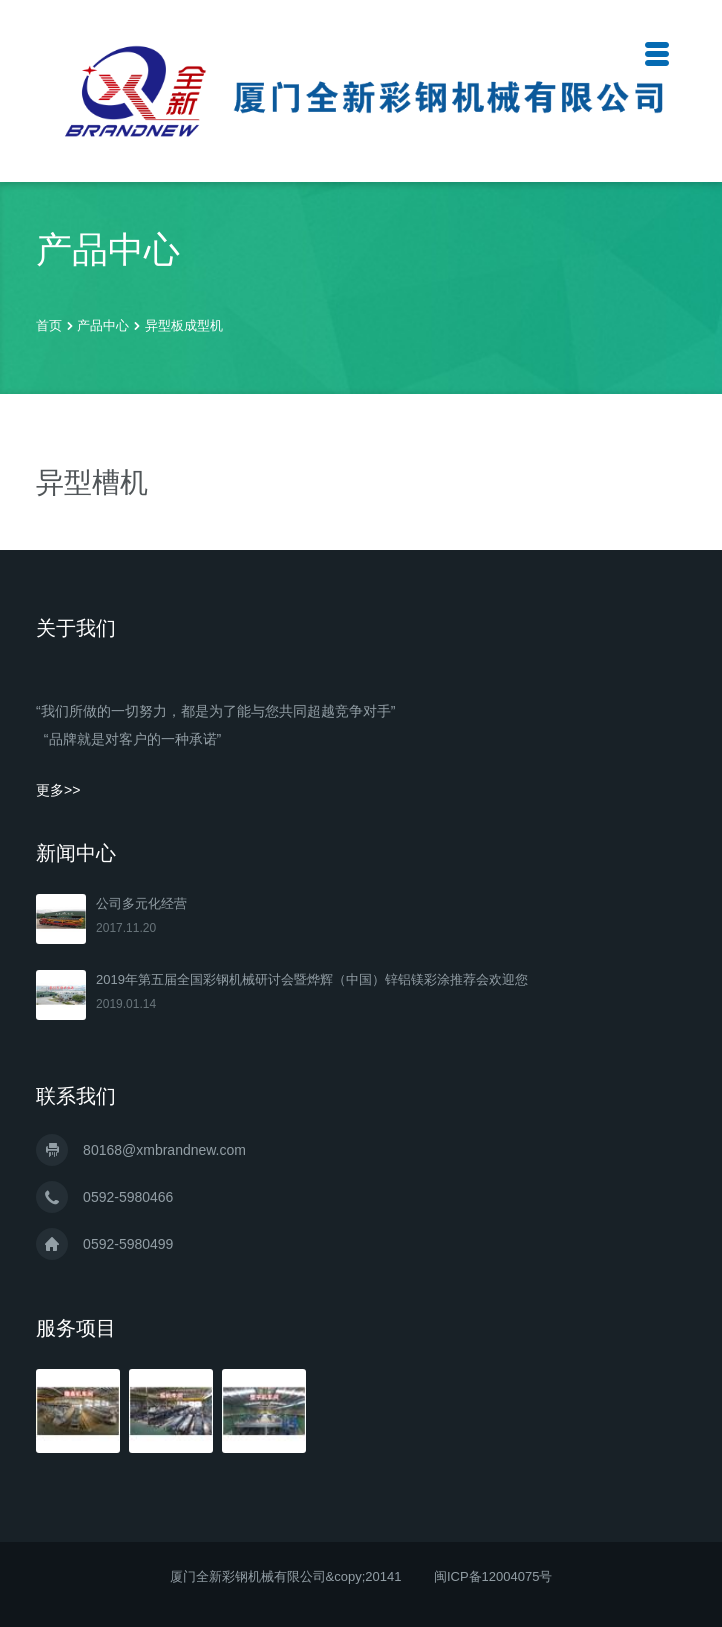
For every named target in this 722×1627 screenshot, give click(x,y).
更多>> (58, 790)
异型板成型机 (184, 325)
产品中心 (105, 325)
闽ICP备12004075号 (493, 1576)
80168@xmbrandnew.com (164, 1150)
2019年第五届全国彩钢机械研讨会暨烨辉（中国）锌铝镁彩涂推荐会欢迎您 (312, 979)
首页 (49, 325)
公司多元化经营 (141, 903)
